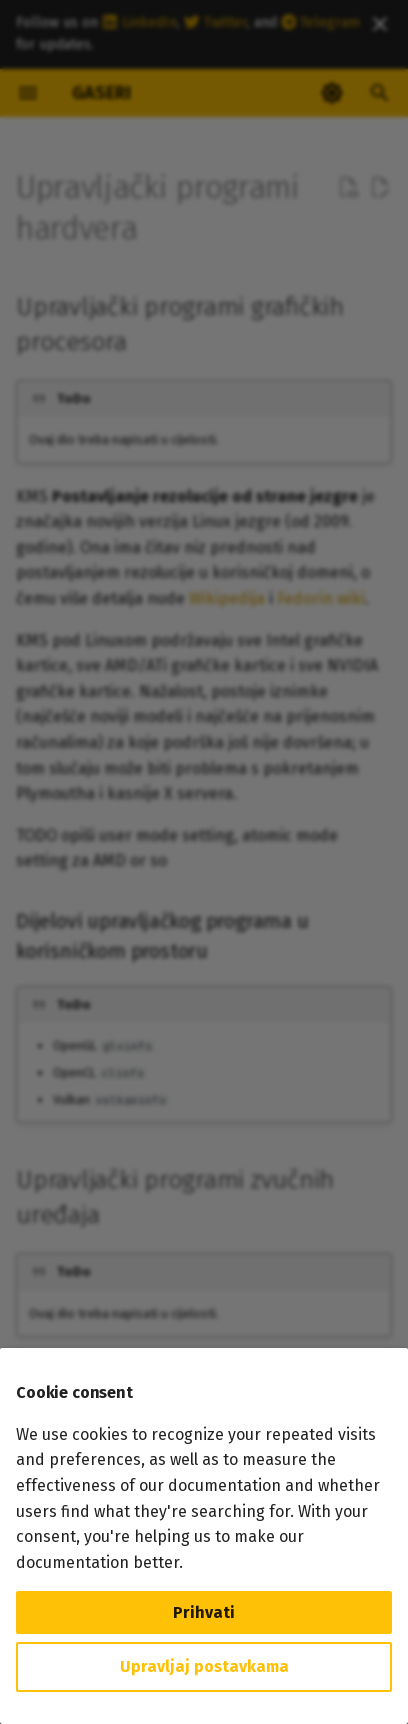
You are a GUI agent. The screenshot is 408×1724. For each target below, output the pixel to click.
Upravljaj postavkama (204, 1666)
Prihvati (204, 1612)
